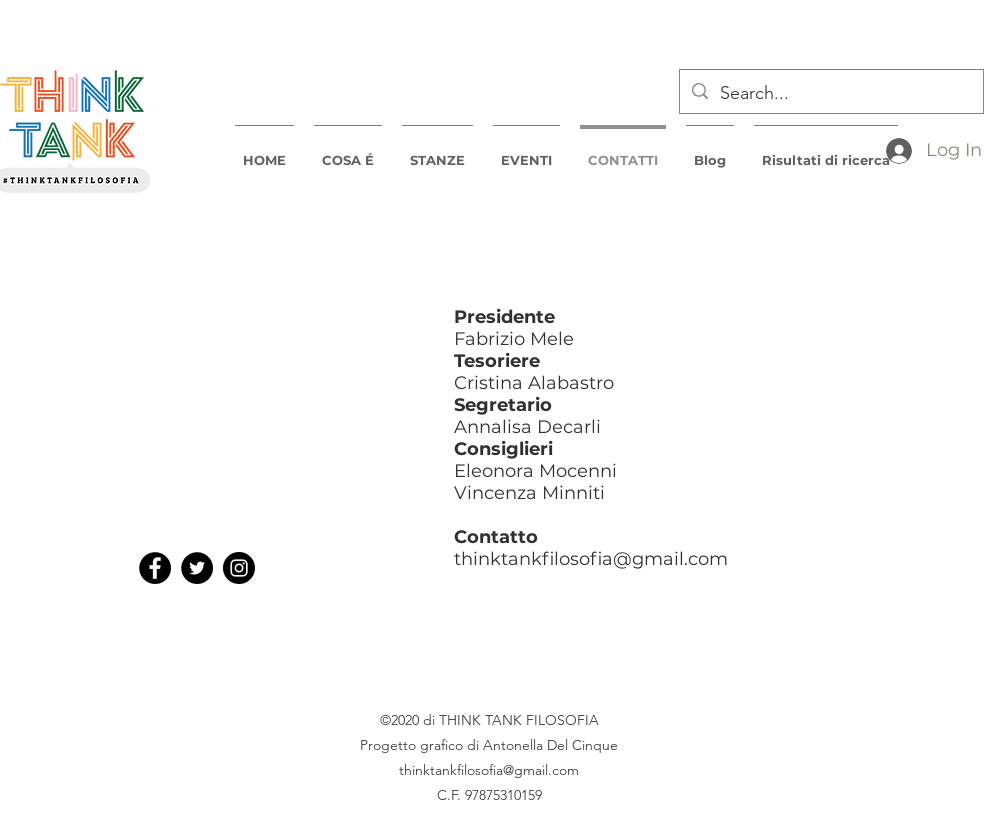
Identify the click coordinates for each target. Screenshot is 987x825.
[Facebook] (155, 568)
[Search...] (830, 94)
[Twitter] (197, 568)
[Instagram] (239, 568)
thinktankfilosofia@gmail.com (591, 559)
